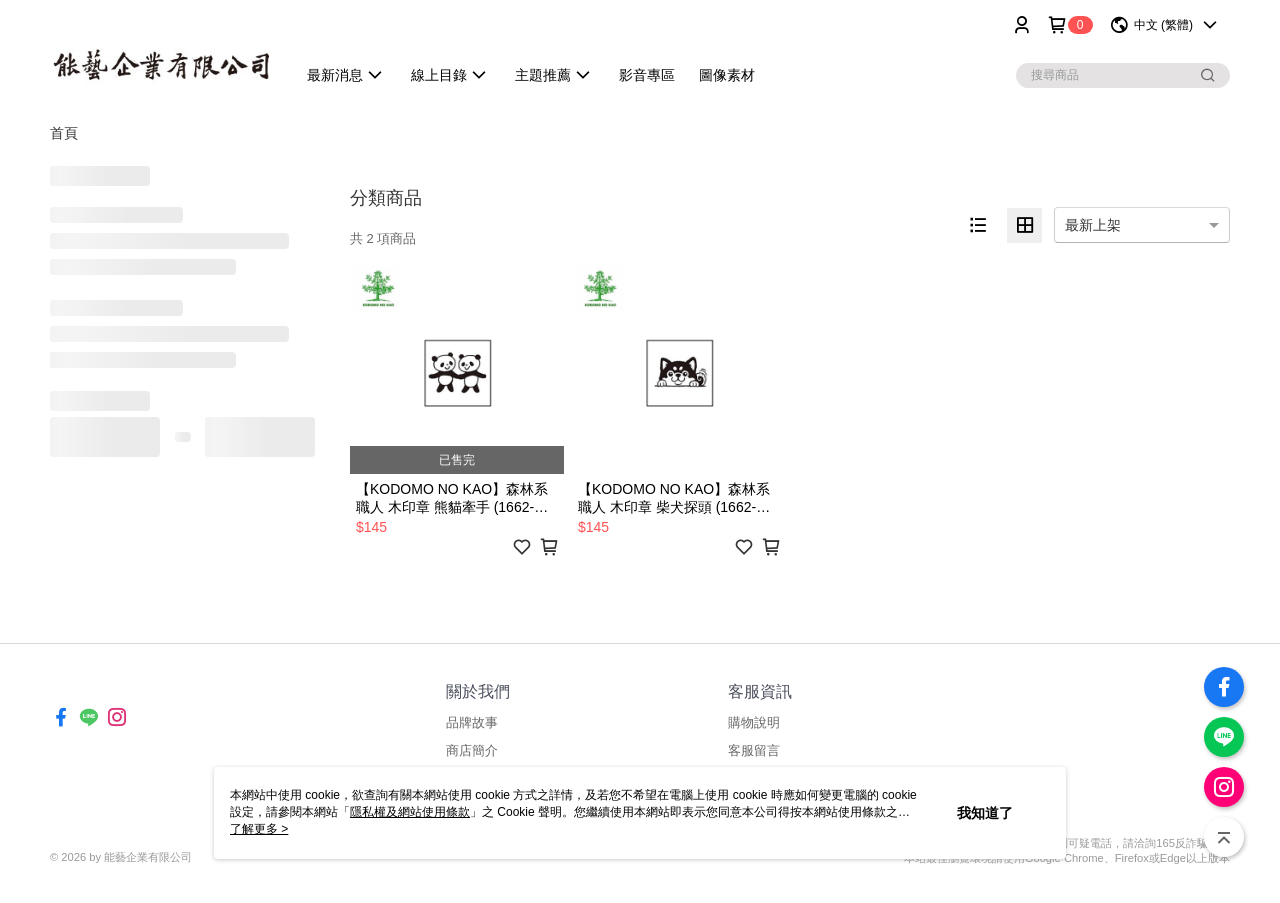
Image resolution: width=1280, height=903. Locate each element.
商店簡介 (472, 750)
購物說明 (754, 722)
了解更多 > (259, 829)
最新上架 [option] (1093, 225)
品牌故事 (472, 722)
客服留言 (754, 750)
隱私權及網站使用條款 (410, 812)
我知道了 (985, 813)
